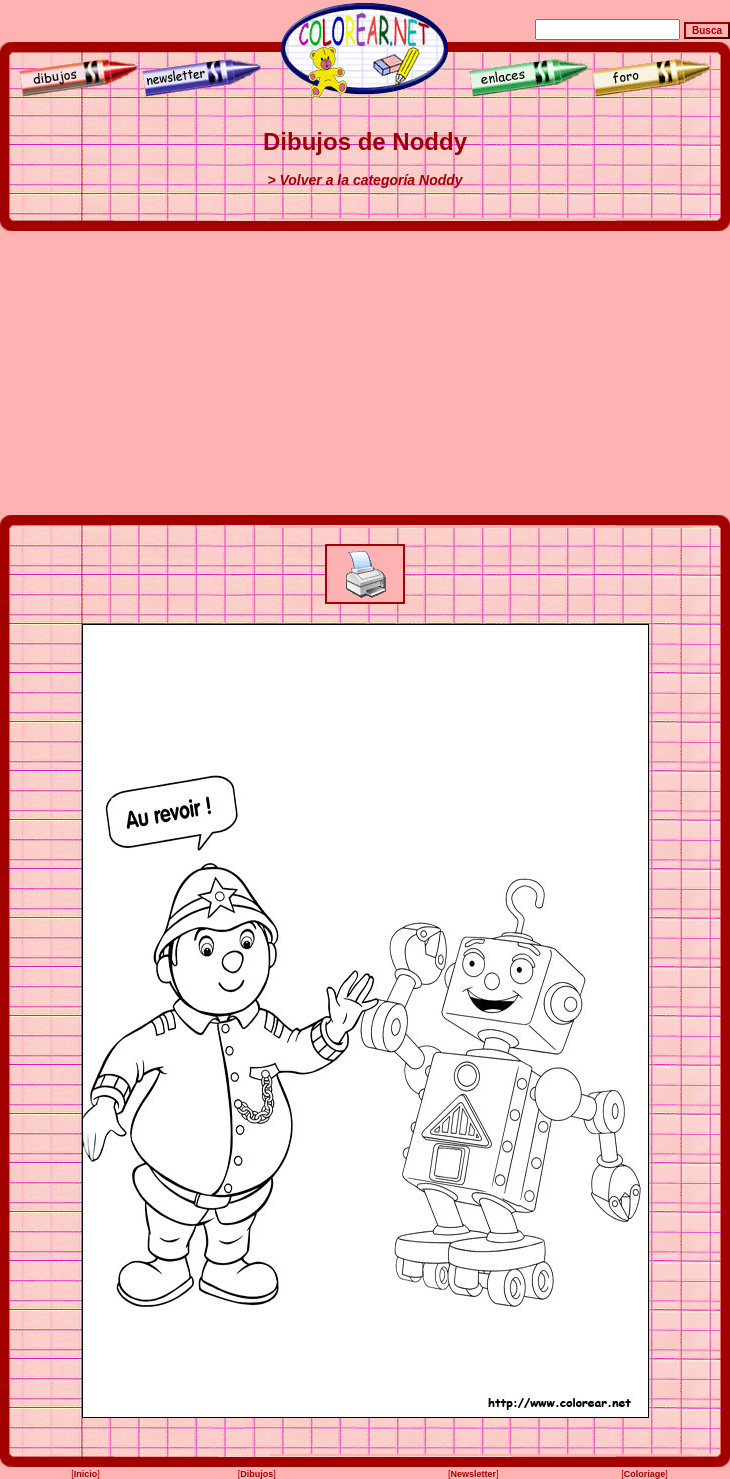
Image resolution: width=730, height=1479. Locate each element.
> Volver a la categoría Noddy (364, 180)
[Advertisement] (365, 373)
